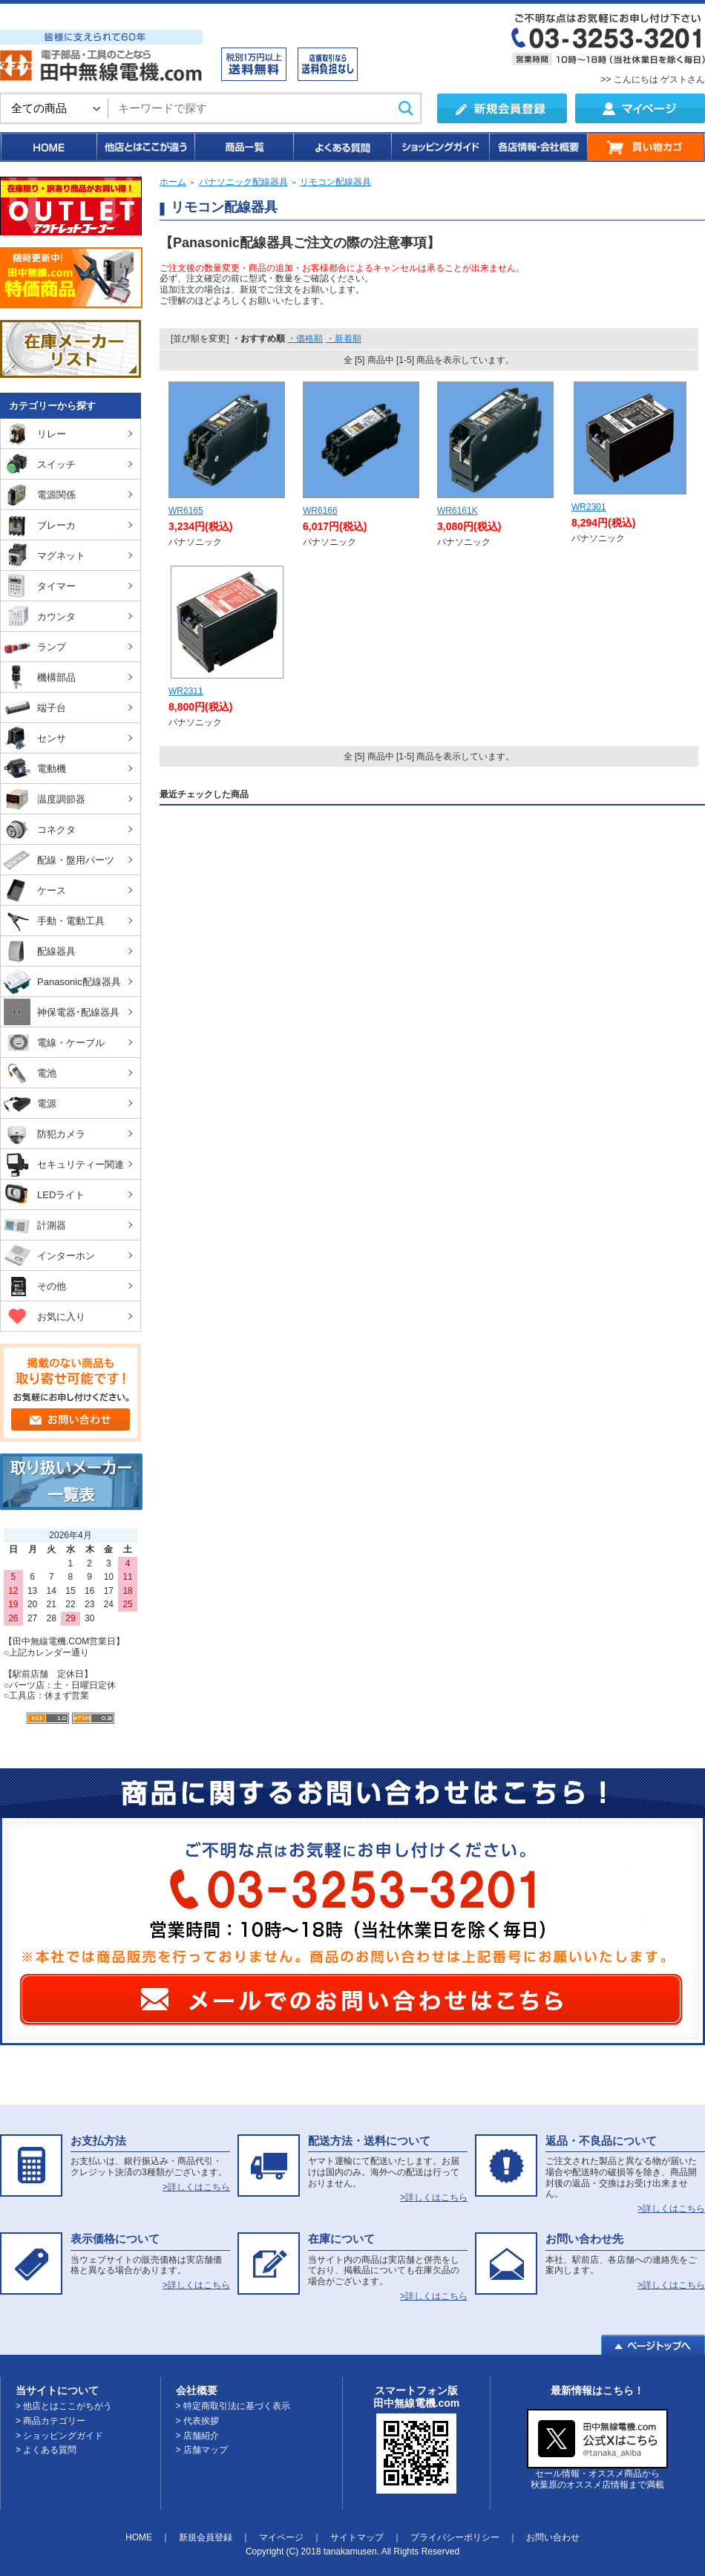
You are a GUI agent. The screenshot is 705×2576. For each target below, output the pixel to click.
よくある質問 (341, 147)
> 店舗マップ (202, 2450)
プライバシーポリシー (454, 2537)
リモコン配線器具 (335, 182)
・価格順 (305, 338)
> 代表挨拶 (197, 2421)
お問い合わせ (553, 2537)
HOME (48, 147)
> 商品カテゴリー (50, 2421)
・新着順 (343, 338)
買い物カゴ (646, 147)
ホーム (173, 182)
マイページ (281, 2537)
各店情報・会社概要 (537, 147)
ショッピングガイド (439, 147)
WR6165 (185, 511)
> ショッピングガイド (59, 2435)
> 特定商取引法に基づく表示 (233, 2406)
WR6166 (320, 511)
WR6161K (457, 511)
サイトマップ (357, 2537)
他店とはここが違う (145, 147)
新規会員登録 (205, 2537)
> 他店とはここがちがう (64, 2406)
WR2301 (588, 507)
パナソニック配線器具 (243, 182)
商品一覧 (243, 147)
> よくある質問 (46, 2450)
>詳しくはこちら (196, 2187)
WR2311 (185, 691)
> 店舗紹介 (197, 2435)
